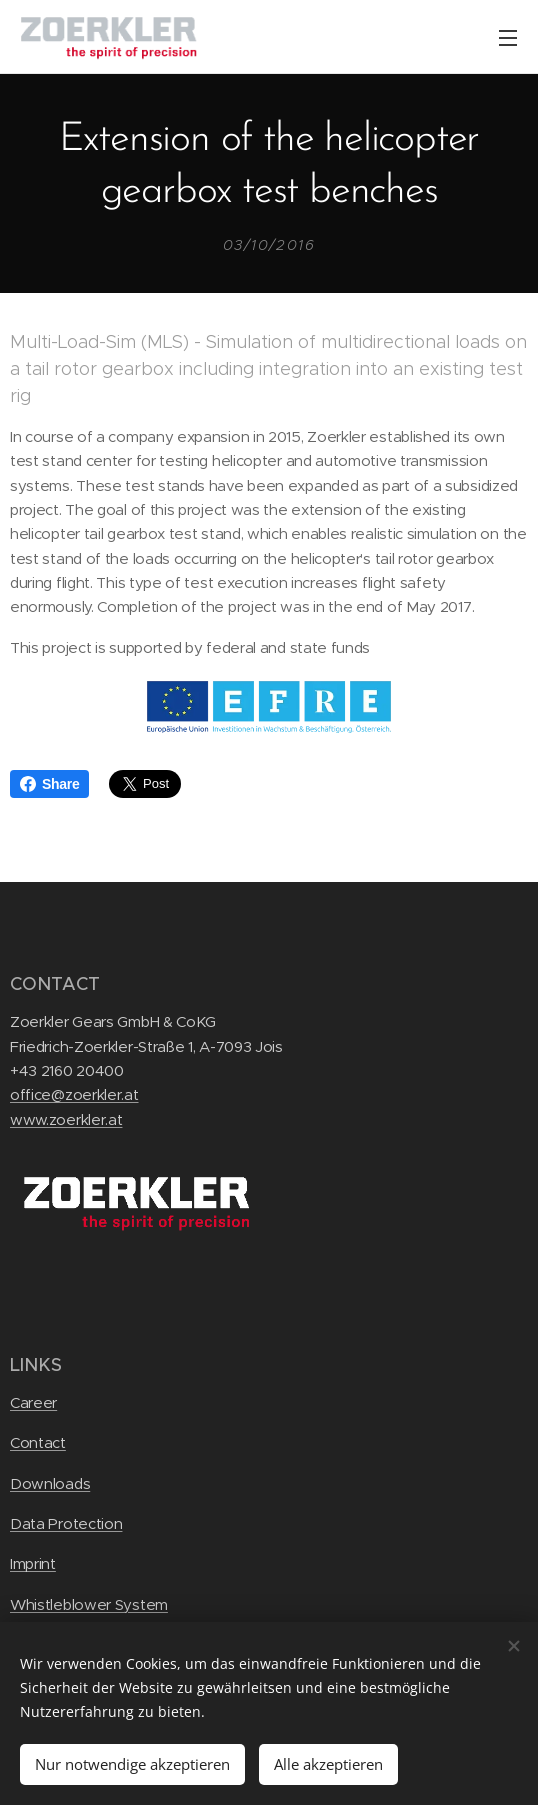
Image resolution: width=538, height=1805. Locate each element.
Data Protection (66, 1523)
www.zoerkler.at (66, 1119)
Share (49, 784)
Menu (508, 38)
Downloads (50, 1482)
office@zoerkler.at (74, 1094)
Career (33, 1402)
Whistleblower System (89, 1603)
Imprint (33, 1563)
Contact (38, 1442)
